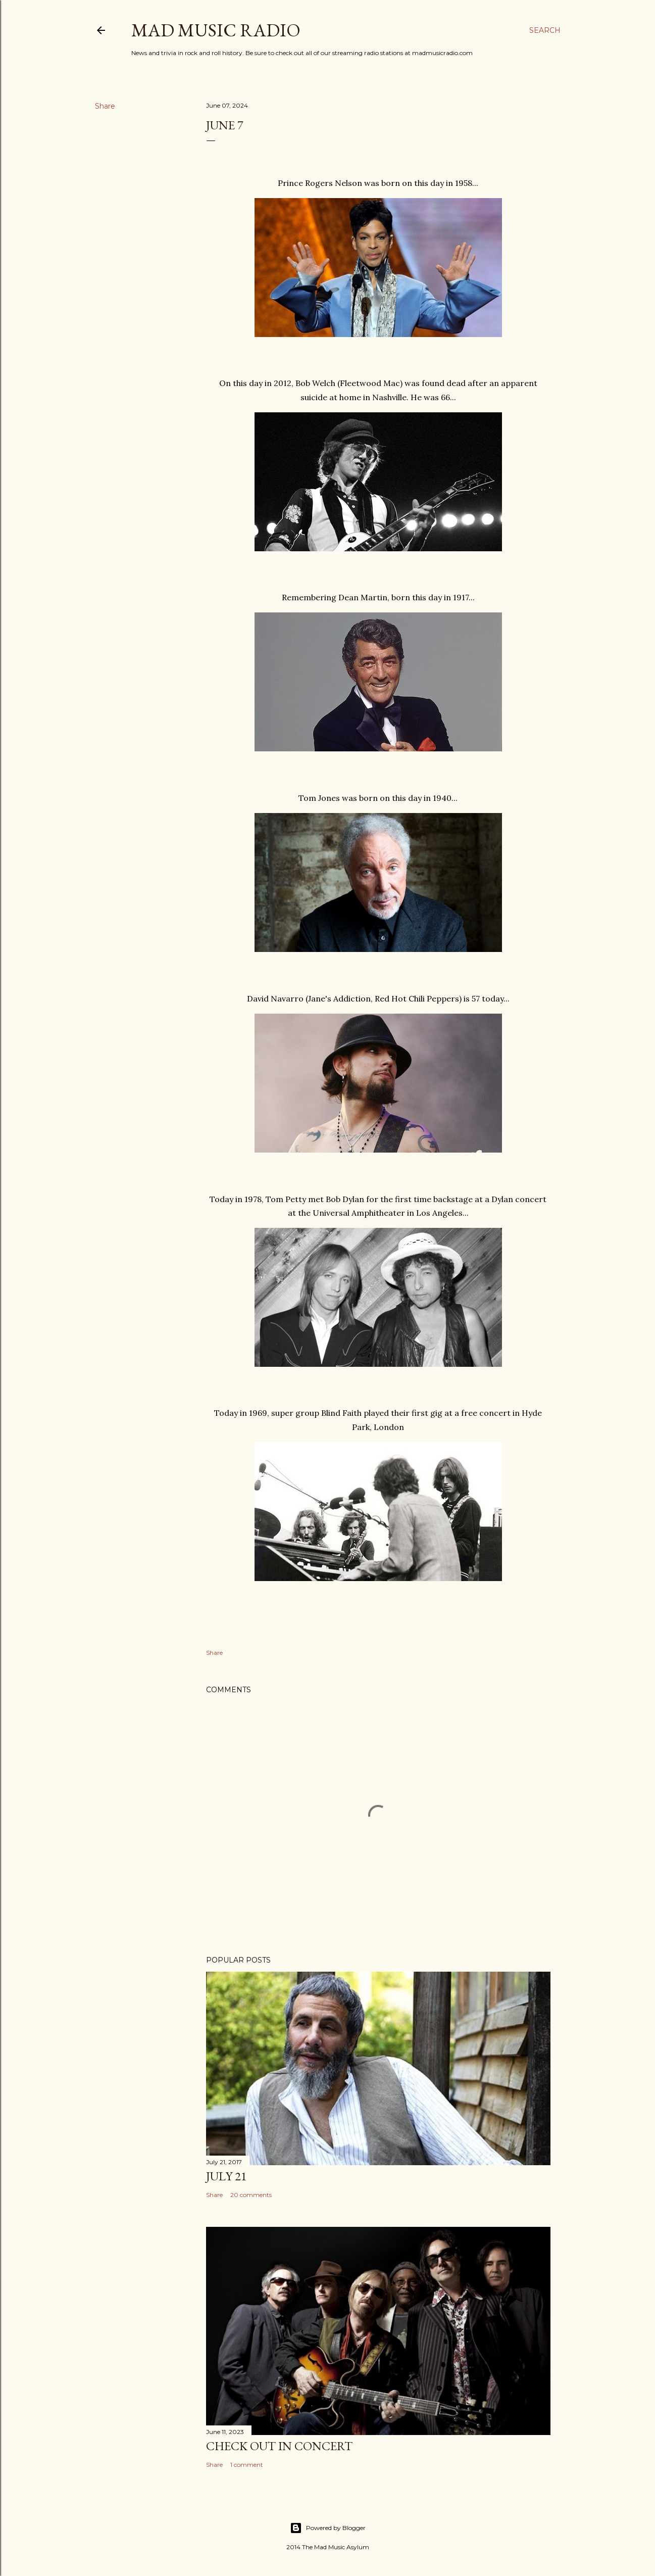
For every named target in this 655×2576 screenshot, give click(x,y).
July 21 (226, 2176)
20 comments (251, 2195)
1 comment (246, 2464)
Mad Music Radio (215, 30)
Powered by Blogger (328, 2528)
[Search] (545, 30)
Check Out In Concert (279, 2446)
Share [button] (105, 106)
